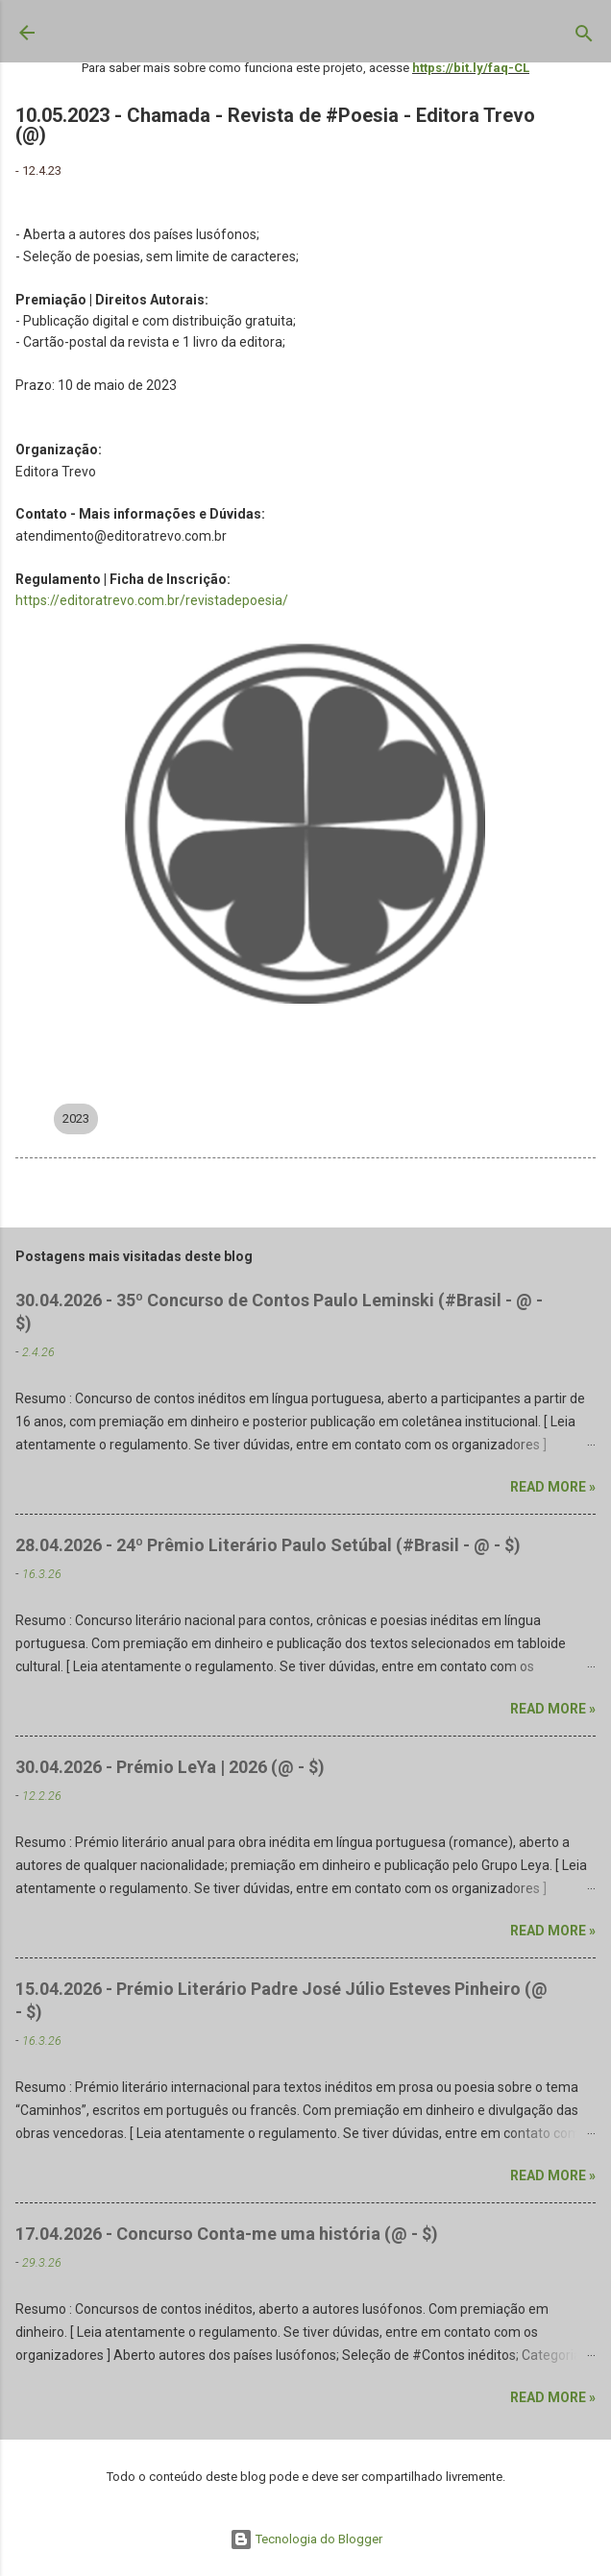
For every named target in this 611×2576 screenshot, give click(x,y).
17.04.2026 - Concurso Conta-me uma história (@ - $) (226, 2234)
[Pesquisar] (584, 37)
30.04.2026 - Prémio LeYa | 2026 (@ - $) (170, 1767)
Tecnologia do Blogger (306, 2539)
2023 (75, 1118)
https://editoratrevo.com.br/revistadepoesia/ (151, 600)
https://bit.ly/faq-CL (470, 68)
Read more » (553, 1487)
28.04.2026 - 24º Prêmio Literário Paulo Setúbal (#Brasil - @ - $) (268, 1545)
